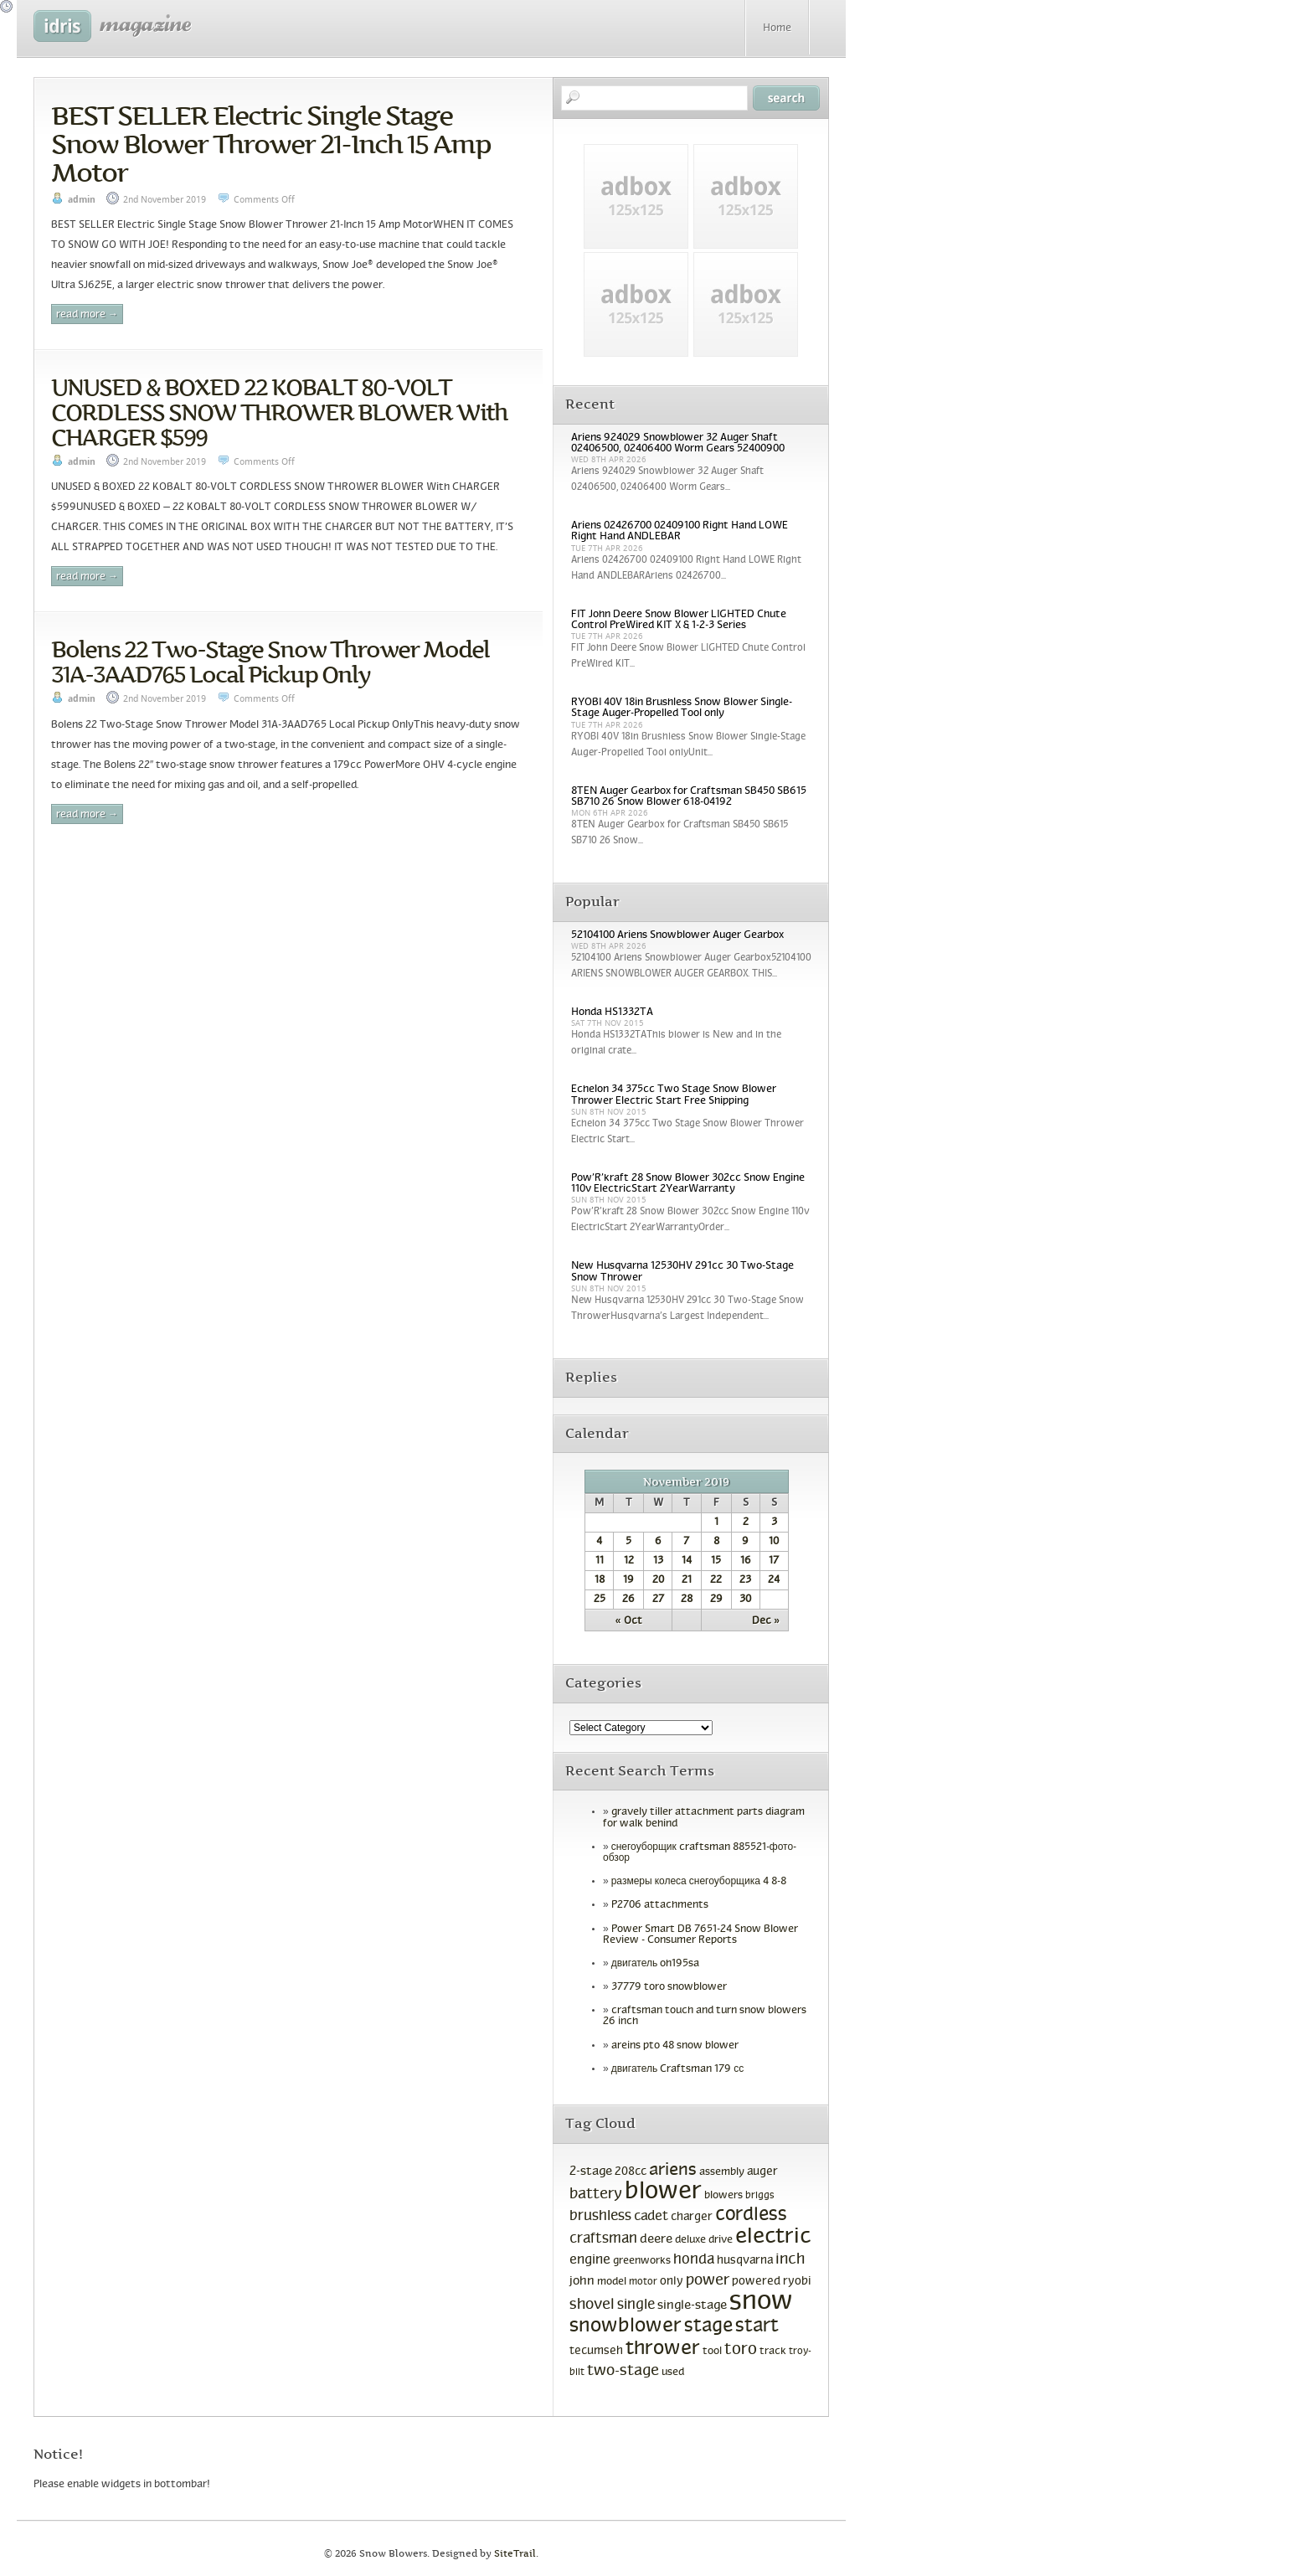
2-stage (590, 2171)
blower (663, 2192)
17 (774, 1561)
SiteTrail (515, 2553)
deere (656, 2239)
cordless (751, 2215)
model (611, 2282)
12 (629, 1561)
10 (774, 1542)
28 (687, 1600)
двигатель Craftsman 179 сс (677, 2069)
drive (720, 2240)
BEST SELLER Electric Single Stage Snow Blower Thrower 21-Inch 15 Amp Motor (271, 144)
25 (599, 1600)
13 (658, 1561)
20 (658, 1580)
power (707, 2281)
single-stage (692, 2305)
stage (708, 2327)
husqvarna (745, 2260)
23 (745, 1580)
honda (693, 2260)
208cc (630, 2171)
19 (628, 1580)
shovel (592, 2305)
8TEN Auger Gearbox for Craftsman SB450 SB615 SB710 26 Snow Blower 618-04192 (688, 796)
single (636, 2305)
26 (628, 1600)
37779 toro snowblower (669, 1987)
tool (712, 2352)
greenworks (642, 2261)
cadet (651, 2216)
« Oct (628, 1621)
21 (687, 1580)
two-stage (623, 2371)
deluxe (690, 2240)
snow (761, 2302)
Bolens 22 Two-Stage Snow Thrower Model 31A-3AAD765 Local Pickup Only (270, 661)
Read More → (87, 315)
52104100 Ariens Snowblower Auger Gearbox (677, 935)
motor (643, 2282)
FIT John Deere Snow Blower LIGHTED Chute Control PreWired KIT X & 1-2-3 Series (678, 620)
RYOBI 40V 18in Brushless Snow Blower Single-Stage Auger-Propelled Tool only (681, 708)
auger (762, 2171)
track (772, 2352)
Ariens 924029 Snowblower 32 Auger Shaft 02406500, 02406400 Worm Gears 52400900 (678, 443)
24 (774, 1580)
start (757, 2327)
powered (756, 2281)
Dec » (766, 1621)
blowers (723, 2196)
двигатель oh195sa (655, 1964)
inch (790, 2260)
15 (716, 1561)
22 (716, 1580)
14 (687, 1561)
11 (599, 1561)
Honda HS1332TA (612, 1012)
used (673, 2372)
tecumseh (596, 2351)
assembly (721, 2172)
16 (745, 1561)
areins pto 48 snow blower (675, 2046)
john (582, 2281)
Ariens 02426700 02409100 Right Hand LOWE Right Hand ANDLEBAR (679, 531)
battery (595, 2194)
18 (600, 1580)
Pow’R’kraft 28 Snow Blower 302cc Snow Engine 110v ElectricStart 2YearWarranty (688, 1183)
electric (773, 2237)
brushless (600, 2216)
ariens (673, 2170)
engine (589, 2260)
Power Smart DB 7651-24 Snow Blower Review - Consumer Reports (700, 1934)
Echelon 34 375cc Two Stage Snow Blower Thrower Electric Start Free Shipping (673, 1094)
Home (777, 28)
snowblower (625, 2326)
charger (692, 2217)
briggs (760, 2196)
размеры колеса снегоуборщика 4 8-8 (698, 1882)
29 (716, 1600)
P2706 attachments (659, 1905)
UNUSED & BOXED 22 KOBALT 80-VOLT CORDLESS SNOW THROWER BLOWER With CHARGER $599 (279, 412)
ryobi (797, 2281)
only (671, 2281)
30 (745, 1600)
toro (740, 2349)
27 (658, 1600)
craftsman (603, 2239)
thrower (663, 2349)
